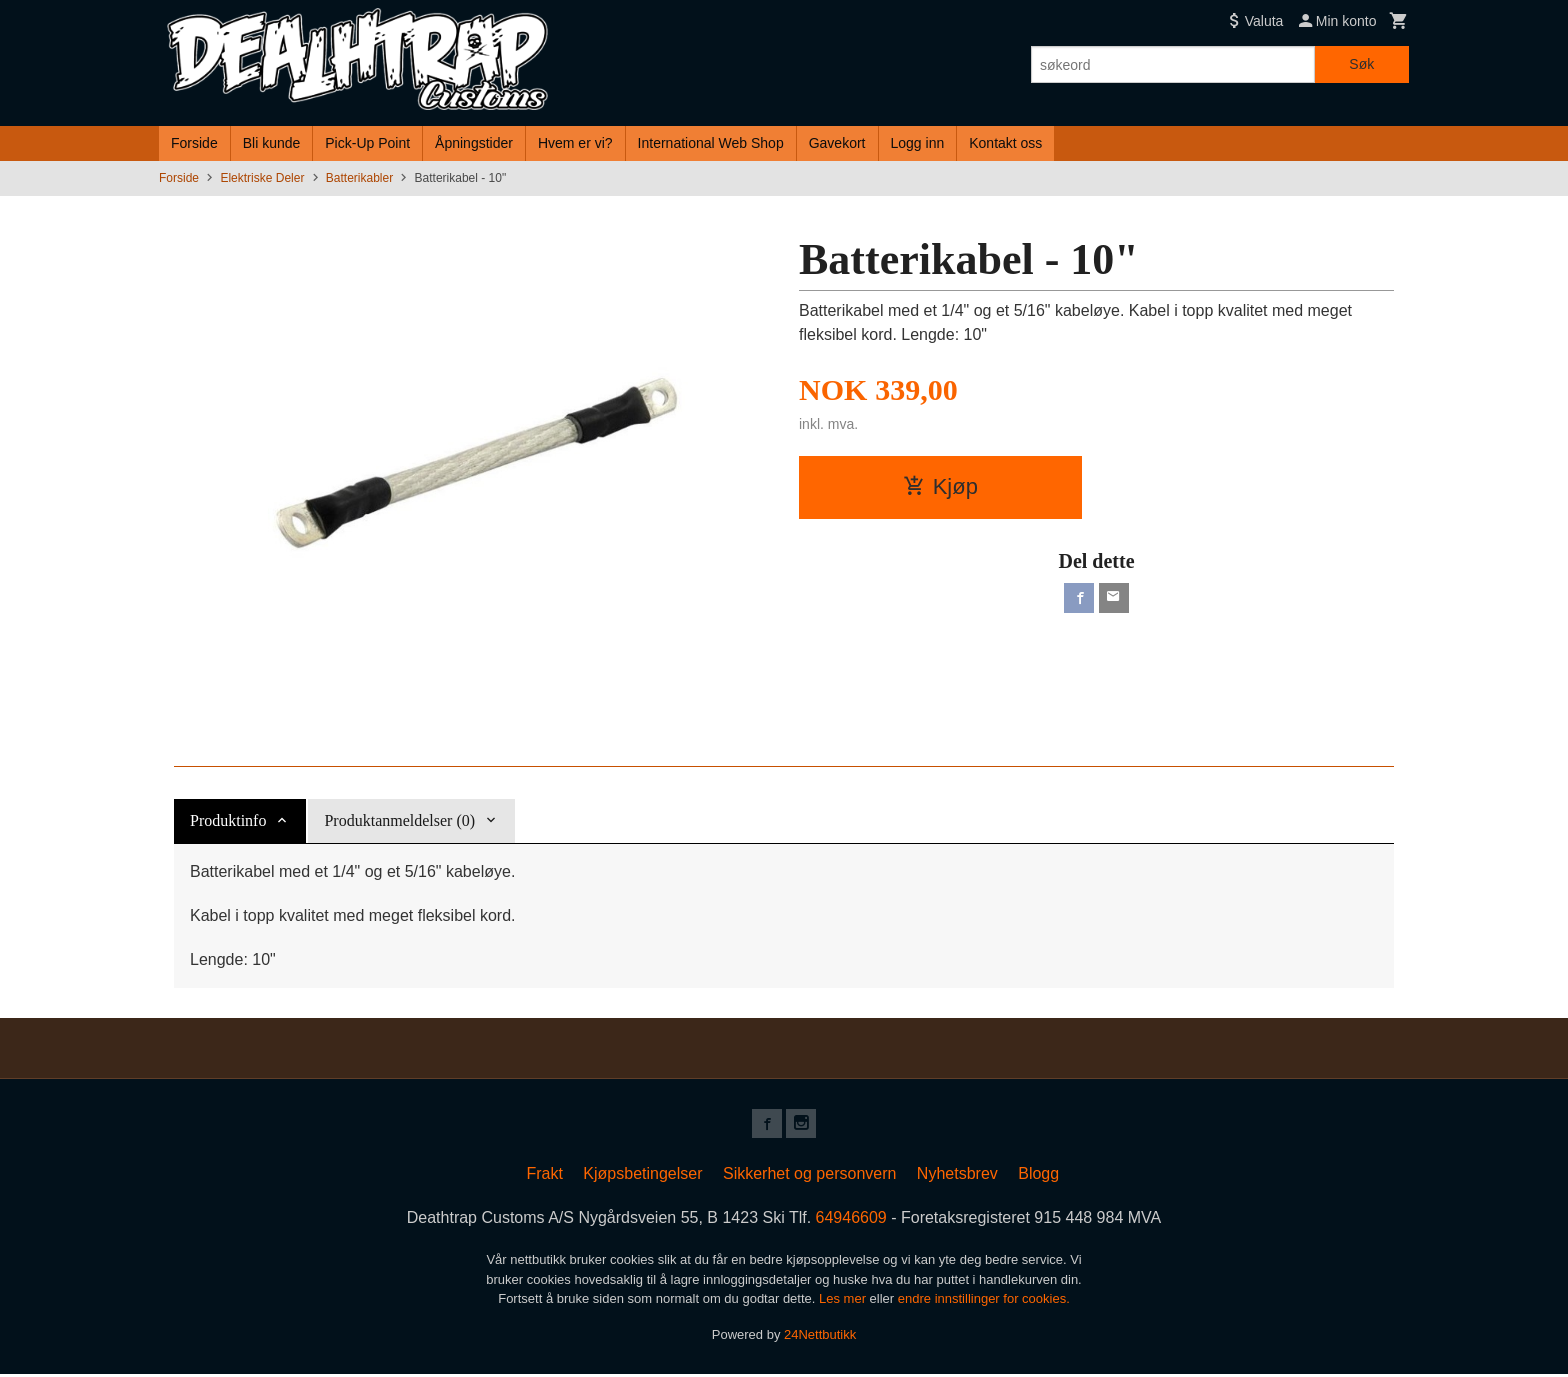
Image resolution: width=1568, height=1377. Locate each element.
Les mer (844, 1301)
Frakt (544, 1176)
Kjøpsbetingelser (642, 1176)
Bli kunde (272, 143)
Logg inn (918, 143)
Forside (194, 143)
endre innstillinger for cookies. (984, 1301)
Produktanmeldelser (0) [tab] (399, 820)
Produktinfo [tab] (228, 820)
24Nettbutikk (820, 1336)
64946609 (851, 1220)
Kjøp (940, 486)
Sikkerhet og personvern (809, 1176)
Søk (1361, 64)
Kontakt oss (1005, 143)
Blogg (1038, 1176)
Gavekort (837, 143)
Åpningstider (474, 143)
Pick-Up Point (367, 143)
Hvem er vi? (575, 143)
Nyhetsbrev (957, 1176)
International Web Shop (711, 143)
